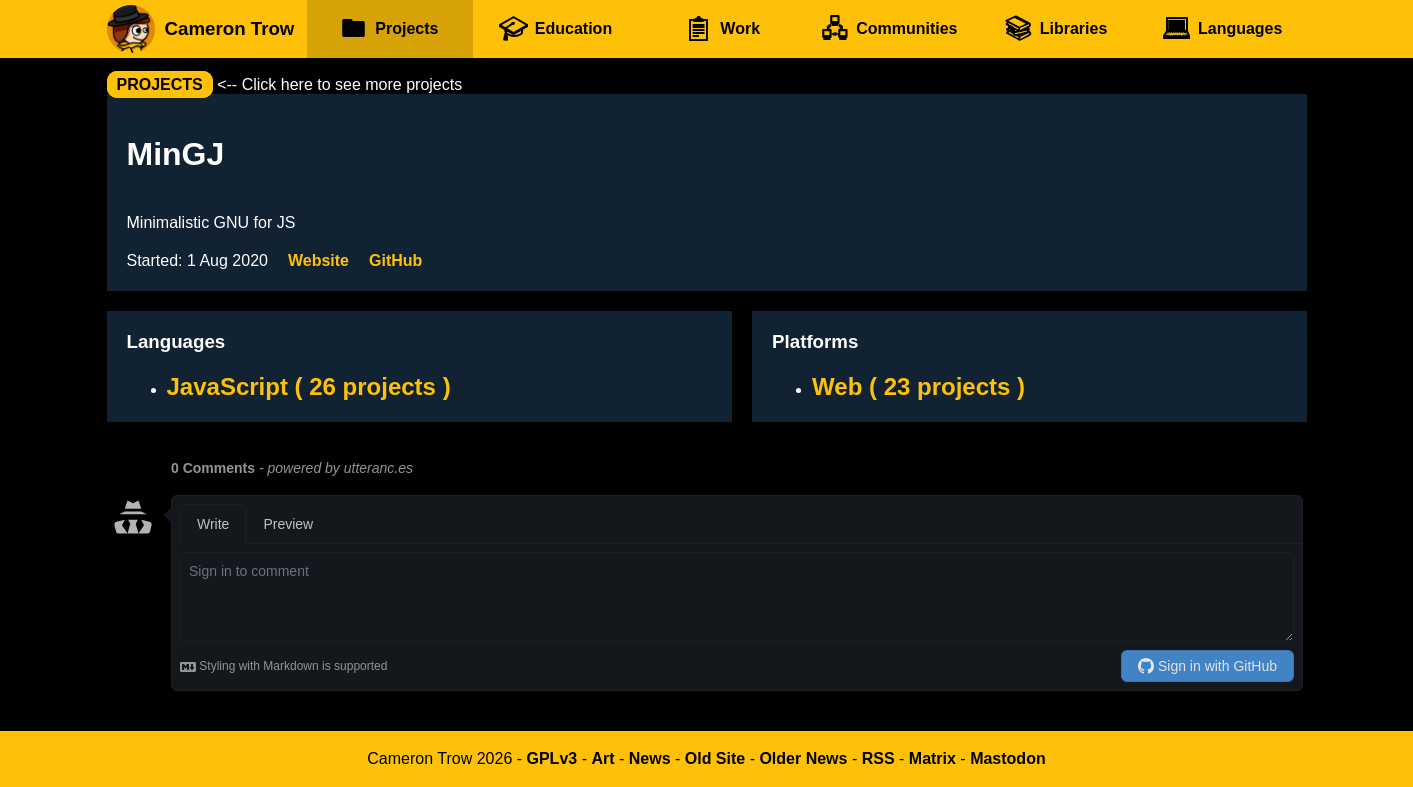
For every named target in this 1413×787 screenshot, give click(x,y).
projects (160, 84)
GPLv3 (552, 758)
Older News (803, 758)
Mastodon (1008, 758)
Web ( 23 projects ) (918, 386)
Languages (1221, 29)
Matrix (932, 758)
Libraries (1055, 29)
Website (318, 260)
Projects (389, 29)
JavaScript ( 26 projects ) (309, 386)
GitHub (395, 260)
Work (721, 29)
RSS (878, 758)
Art (602, 758)
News (650, 758)
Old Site (715, 758)
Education (555, 29)
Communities (889, 29)
